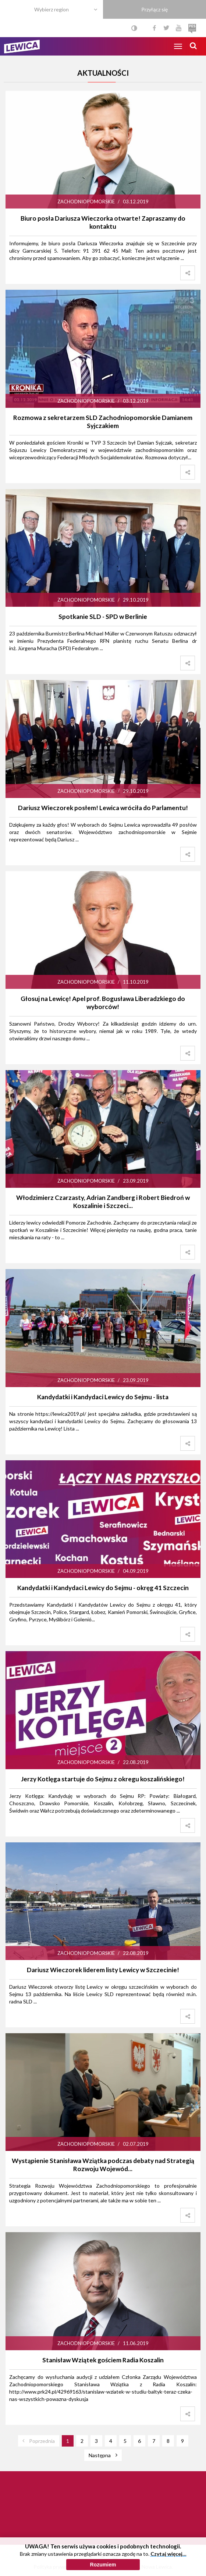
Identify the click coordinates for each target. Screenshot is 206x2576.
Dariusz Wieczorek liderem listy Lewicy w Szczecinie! (103, 1970)
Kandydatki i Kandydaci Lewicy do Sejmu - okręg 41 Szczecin (103, 1588)
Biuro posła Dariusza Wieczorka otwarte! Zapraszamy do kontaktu (103, 222)
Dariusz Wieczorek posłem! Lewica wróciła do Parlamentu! (103, 808)
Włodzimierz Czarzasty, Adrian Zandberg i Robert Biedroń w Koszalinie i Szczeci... (103, 1201)
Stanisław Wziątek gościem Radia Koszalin (103, 2360)
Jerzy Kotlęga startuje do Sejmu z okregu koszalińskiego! (103, 1779)
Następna (100, 2455)
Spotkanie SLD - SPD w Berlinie (102, 616)
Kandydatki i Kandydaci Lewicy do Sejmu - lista (102, 1397)
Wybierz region (51, 9)
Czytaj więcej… (168, 2572)
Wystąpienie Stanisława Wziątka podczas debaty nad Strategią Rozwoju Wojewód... (103, 2165)
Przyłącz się (154, 9)
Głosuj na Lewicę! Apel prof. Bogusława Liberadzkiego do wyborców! (103, 1003)
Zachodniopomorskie (86, 201)
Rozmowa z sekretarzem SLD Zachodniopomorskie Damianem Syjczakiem (102, 422)
